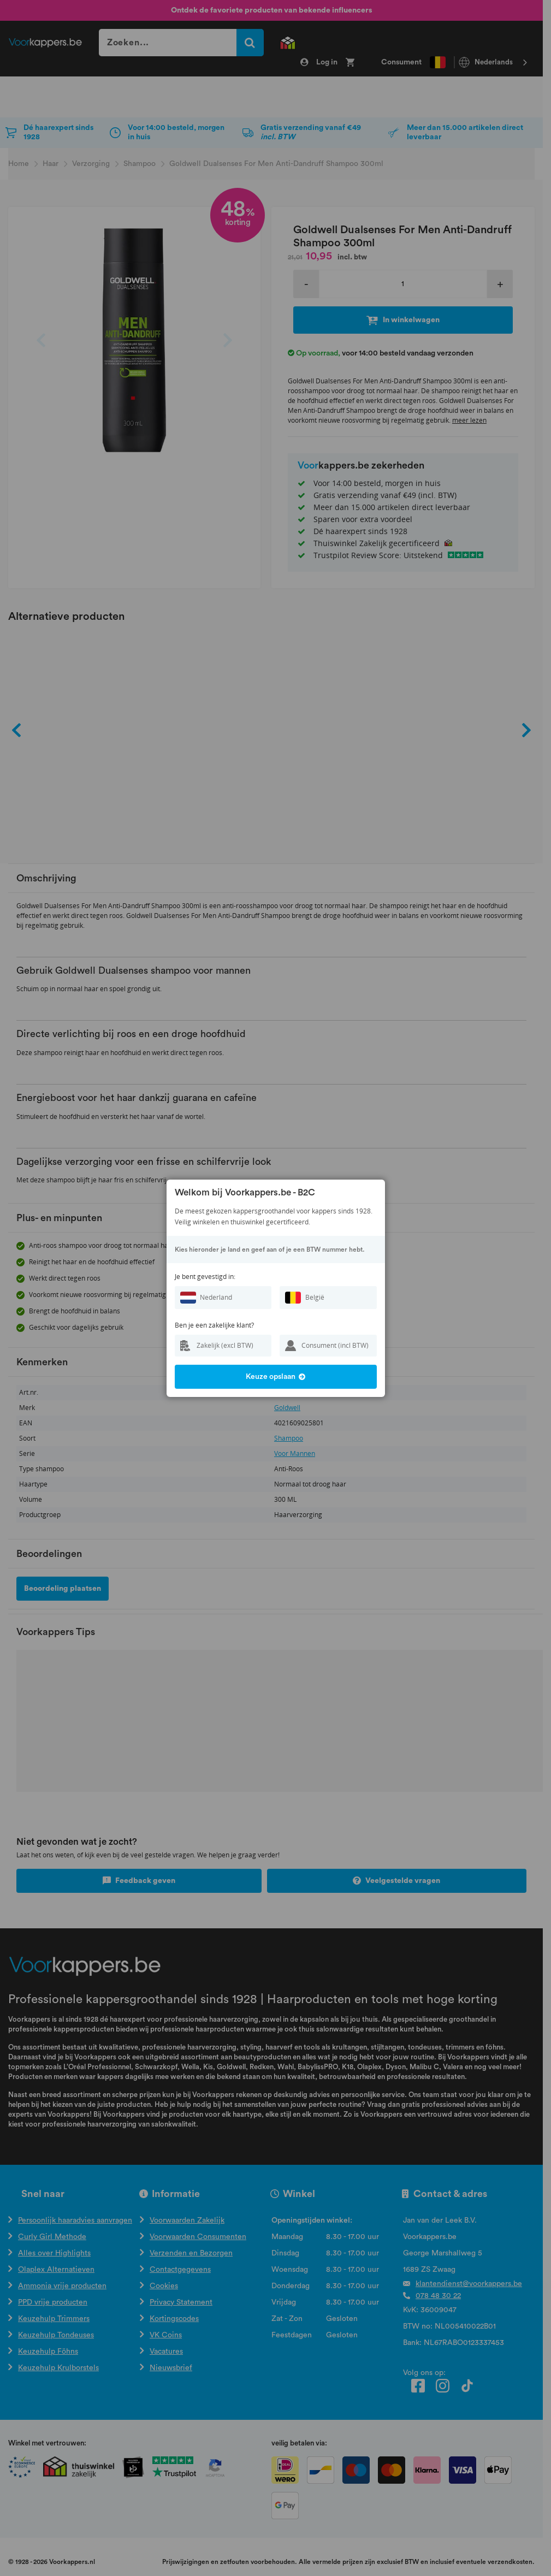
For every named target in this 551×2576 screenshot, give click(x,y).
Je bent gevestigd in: (205, 1276)
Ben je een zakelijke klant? (214, 1325)
